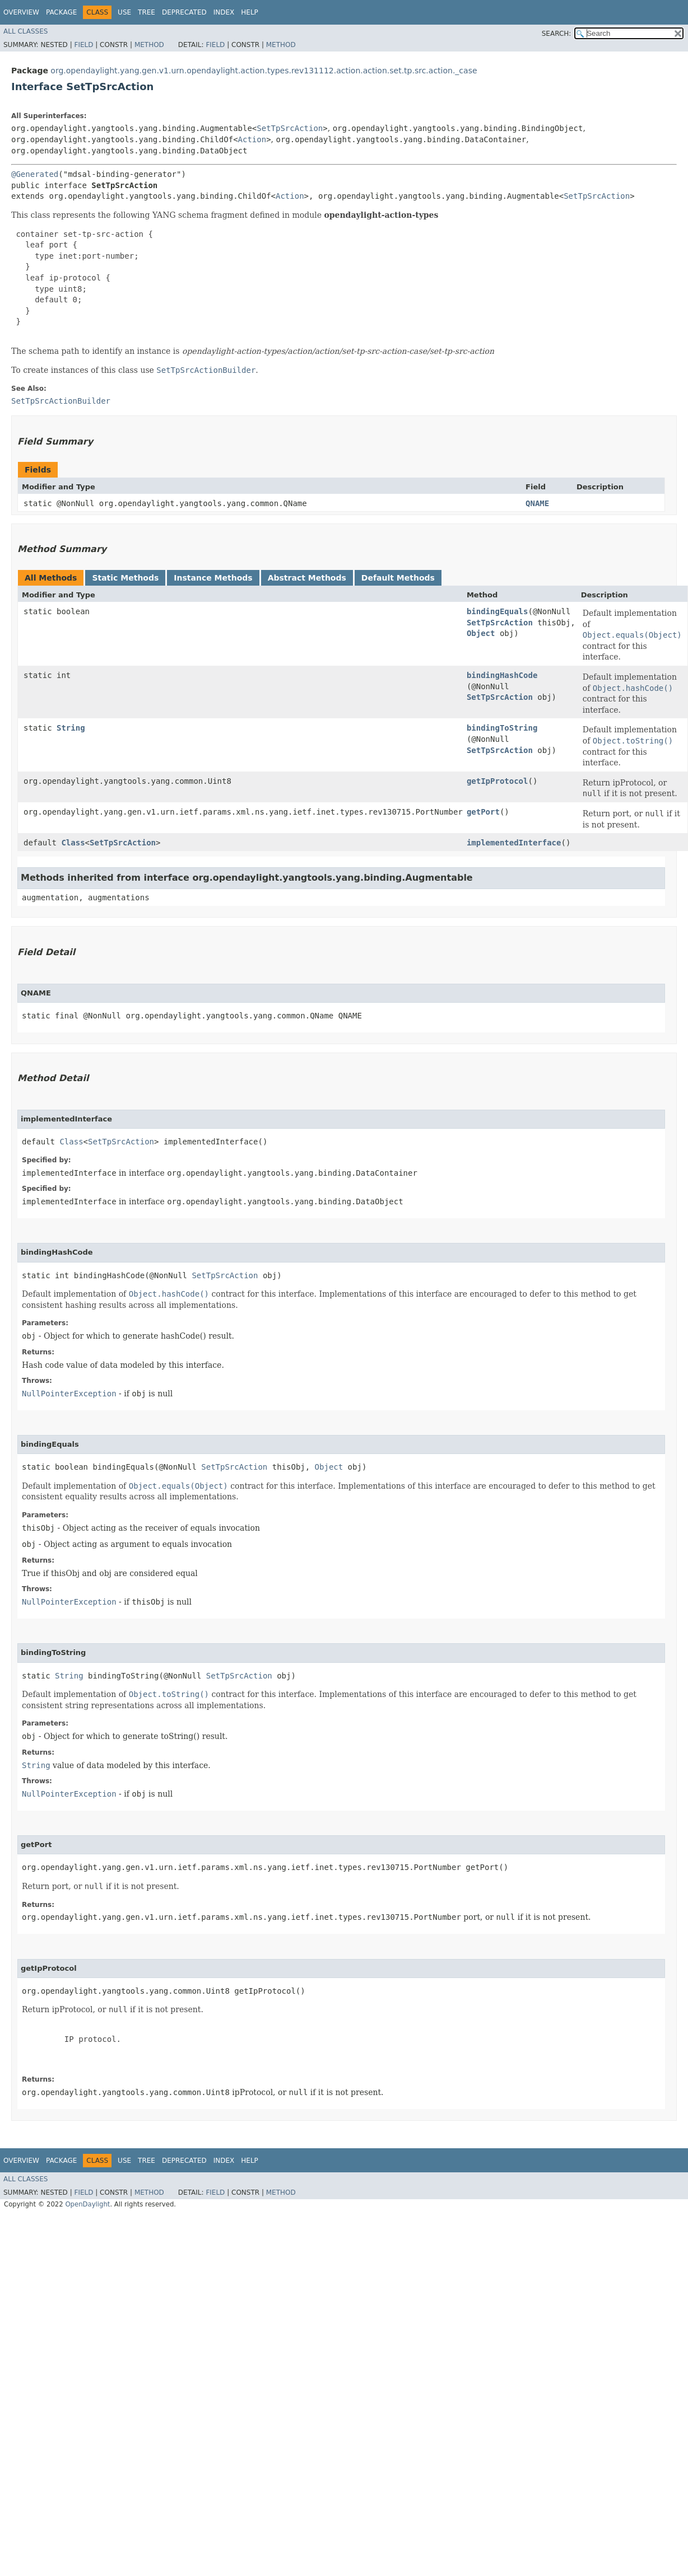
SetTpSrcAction (290, 128)
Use (124, 12)
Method (149, 45)
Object (481, 633)
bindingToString (502, 727)
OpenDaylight (87, 2204)
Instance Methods (213, 577)
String (71, 727)
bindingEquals (497, 611)
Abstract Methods (307, 577)
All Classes (25, 31)
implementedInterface (514, 842)
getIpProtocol (497, 781)
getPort (483, 811)
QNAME (537, 503)
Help (249, 12)
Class (73, 842)
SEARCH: (556, 34)
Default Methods (398, 577)
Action (252, 139)
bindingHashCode (502, 675)
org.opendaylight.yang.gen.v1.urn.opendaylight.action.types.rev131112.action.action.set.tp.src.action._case (263, 70)
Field (83, 45)
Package (61, 12)
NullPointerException (69, 1393)
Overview (21, 12)
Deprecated (184, 12)
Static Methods (125, 577)
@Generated (34, 174)
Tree (146, 12)
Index (224, 12)
